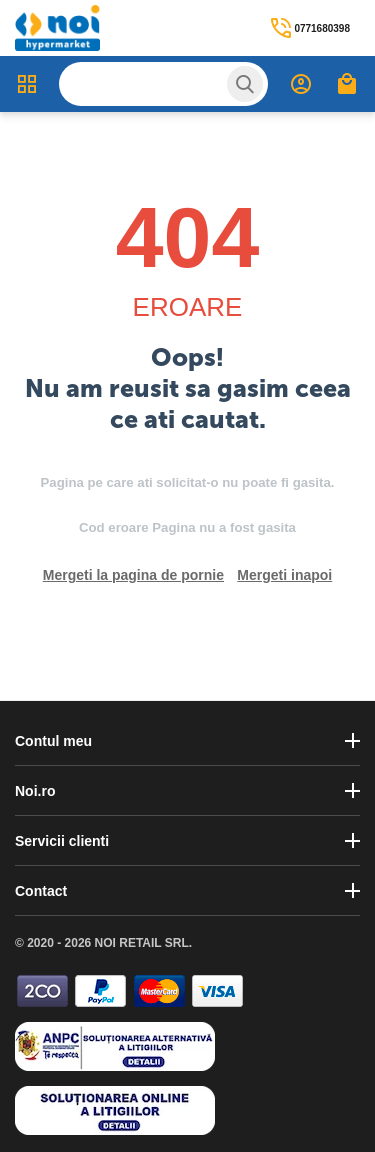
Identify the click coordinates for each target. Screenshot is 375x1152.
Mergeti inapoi (284, 575)
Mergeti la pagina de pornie (133, 575)
